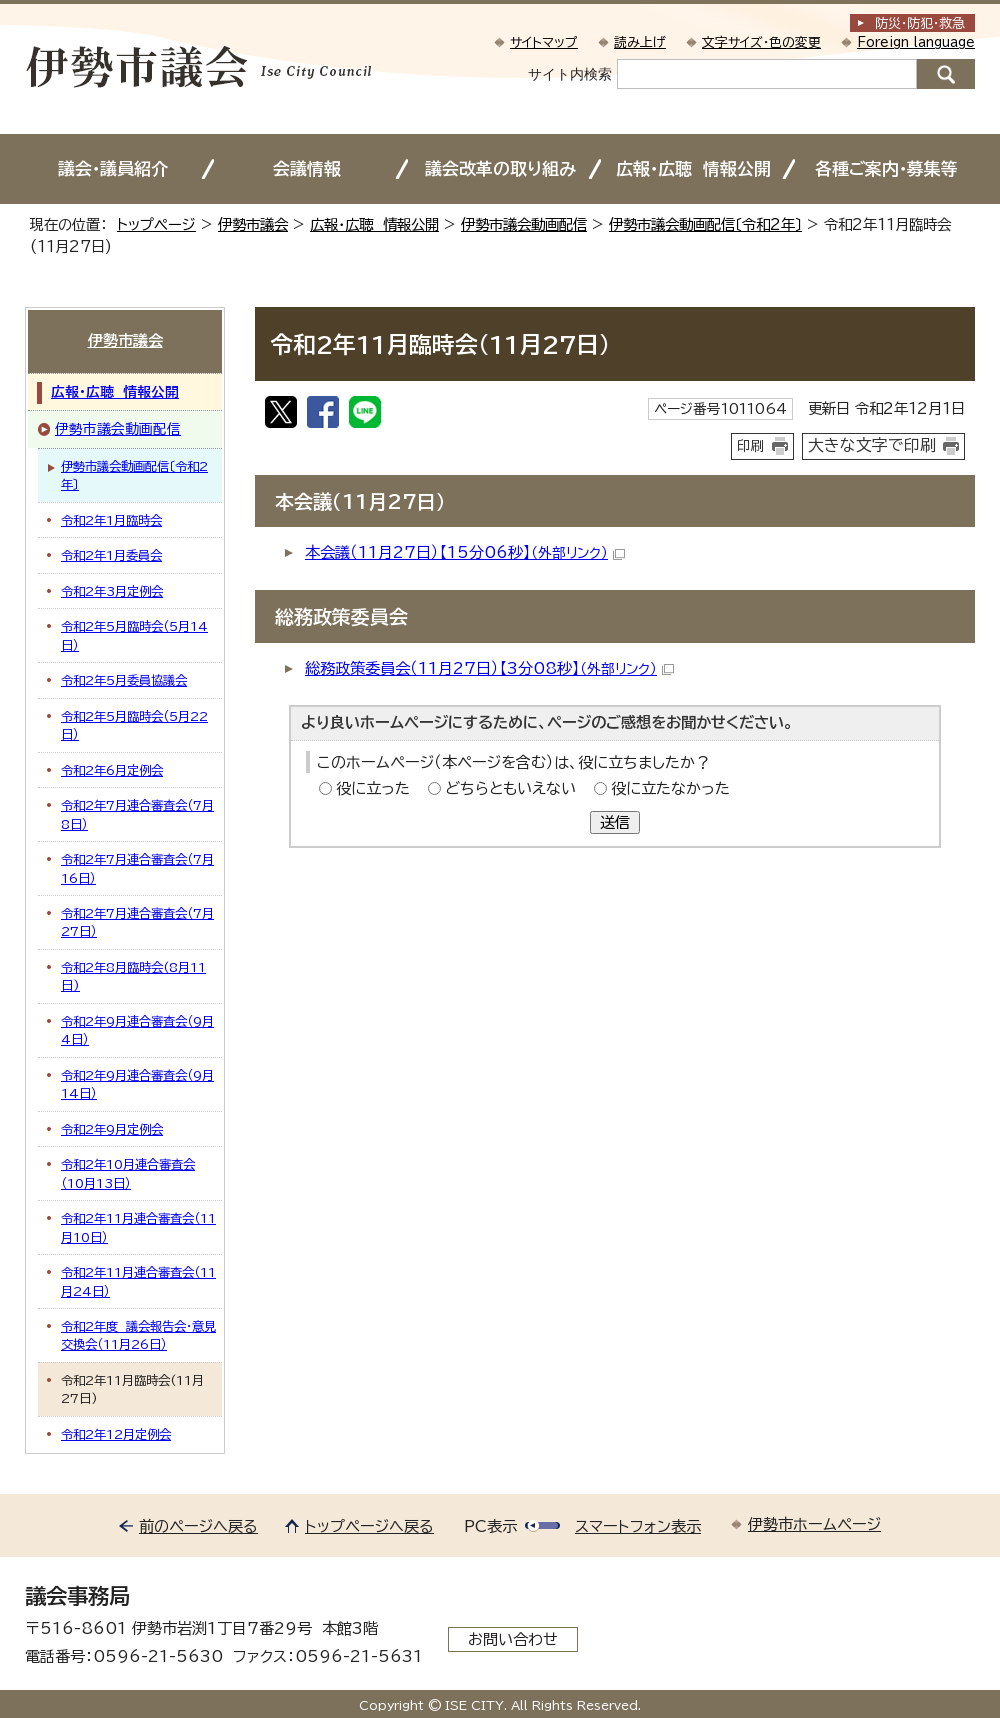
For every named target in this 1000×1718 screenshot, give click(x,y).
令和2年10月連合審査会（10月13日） (128, 1173)
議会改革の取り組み (500, 168)
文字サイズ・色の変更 (761, 42)
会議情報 (307, 168)
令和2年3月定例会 (112, 591)
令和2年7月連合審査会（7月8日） (137, 814)
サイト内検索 (570, 74)
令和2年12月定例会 (116, 1434)
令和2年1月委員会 (111, 555)
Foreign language (916, 42)
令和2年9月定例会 (112, 1129)
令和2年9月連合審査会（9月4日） (137, 1030)
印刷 (751, 446)
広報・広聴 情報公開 (693, 168)
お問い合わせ (513, 1639)
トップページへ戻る (369, 1526)
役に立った (373, 788)
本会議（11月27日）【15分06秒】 (465, 552)
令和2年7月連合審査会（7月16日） (137, 868)
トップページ (156, 224)
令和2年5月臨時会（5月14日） (134, 635)
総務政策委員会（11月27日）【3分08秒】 (489, 668)
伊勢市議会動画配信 (524, 224)
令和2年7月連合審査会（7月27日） (137, 922)
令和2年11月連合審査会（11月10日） (138, 1227)
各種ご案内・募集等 (886, 168)
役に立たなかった (670, 788)
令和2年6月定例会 (112, 770)
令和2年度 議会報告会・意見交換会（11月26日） (138, 1335)
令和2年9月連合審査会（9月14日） (137, 1084)
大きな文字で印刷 (872, 445)
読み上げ (640, 42)
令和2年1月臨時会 (111, 520)
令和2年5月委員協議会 (124, 680)
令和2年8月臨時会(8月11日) (133, 976)
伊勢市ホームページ (814, 1524)
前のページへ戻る (198, 1526)
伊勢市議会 (253, 224)
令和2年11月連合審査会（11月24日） (138, 1281)
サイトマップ (544, 42)
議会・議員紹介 (113, 168)
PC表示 (490, 1526)
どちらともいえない (510, 788)
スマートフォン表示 (638, 1526)
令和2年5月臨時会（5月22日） (134, 725)
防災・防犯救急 (920, 23)
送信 (615, 822)
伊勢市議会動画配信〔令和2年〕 (705, 224)
